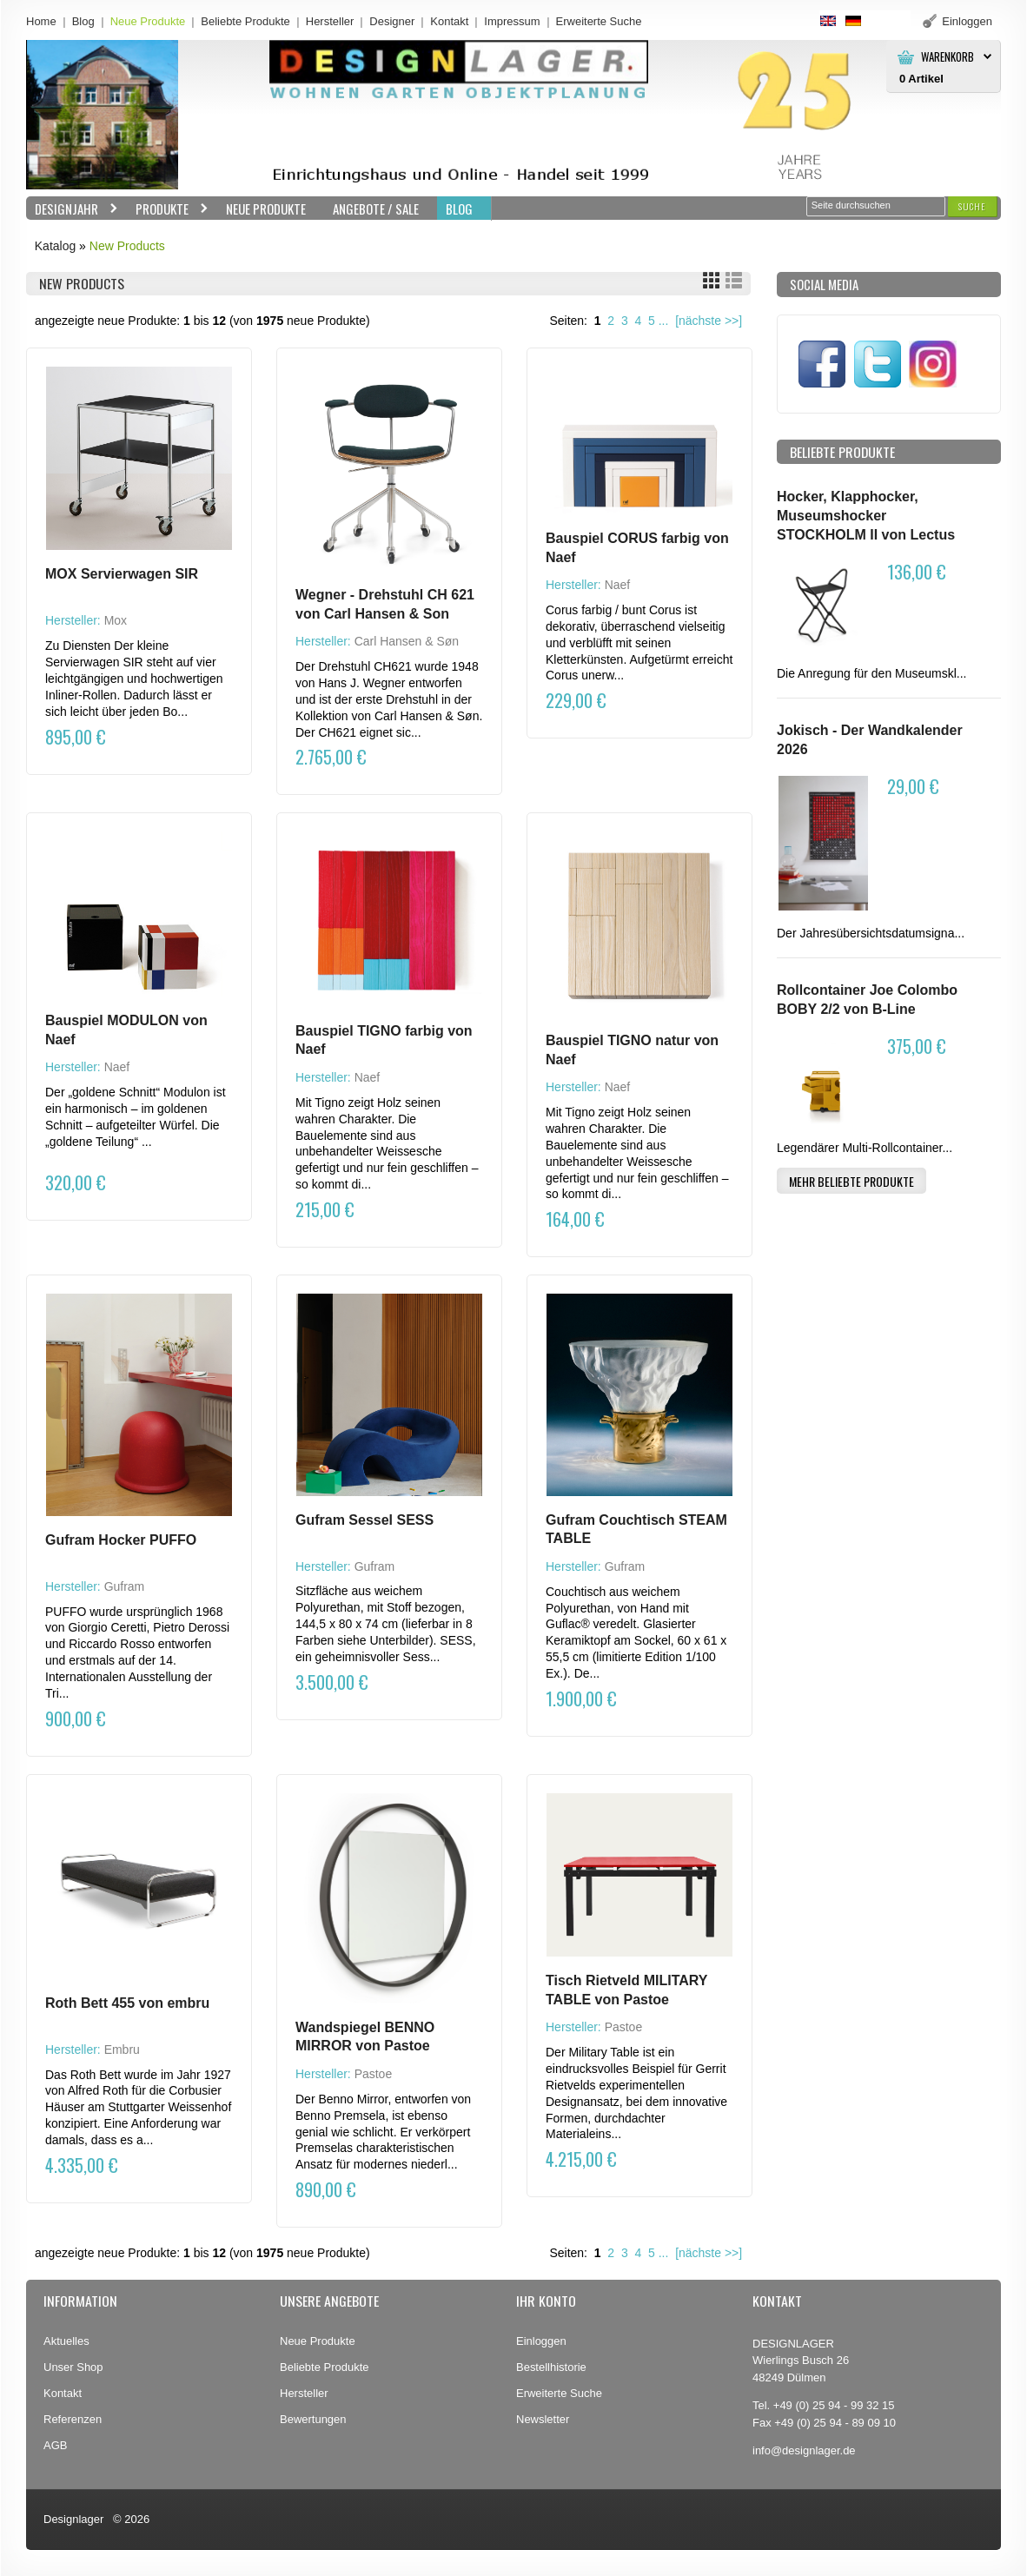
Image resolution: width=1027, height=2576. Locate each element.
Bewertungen (313, 2419)
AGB (55, 2445)
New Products (127, 246)
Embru (122, 2049)
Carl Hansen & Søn (406, 641)
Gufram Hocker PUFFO (120, 1540)
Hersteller (330, 21)
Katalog (55, 246)
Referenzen (72, 2419)
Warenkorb (947, 57)
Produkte (168, 209)
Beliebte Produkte (245, 21)
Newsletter (542, 2419)
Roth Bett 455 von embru (127, 2003)
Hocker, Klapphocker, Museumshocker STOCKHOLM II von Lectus (866, 515)
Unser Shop (73, 2367)
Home (41, 21)
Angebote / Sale (376, 208)
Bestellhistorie (551, 2367)
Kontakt (449, 21)
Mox (115, 620)
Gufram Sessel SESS (364, 1520)
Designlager (73, 2519)
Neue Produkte (148, 21)
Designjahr (72, 209)
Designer (391, 21)
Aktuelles (66, 2341)
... (664, 321)
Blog (83, 21)
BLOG (459, 208)
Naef (618, 585)
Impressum (512, 21)
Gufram (124, 1586)
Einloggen (541, 2341)
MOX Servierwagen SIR (121, 573)
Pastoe (373, 2074)
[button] (972, 206)
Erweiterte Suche (559, 2393)
